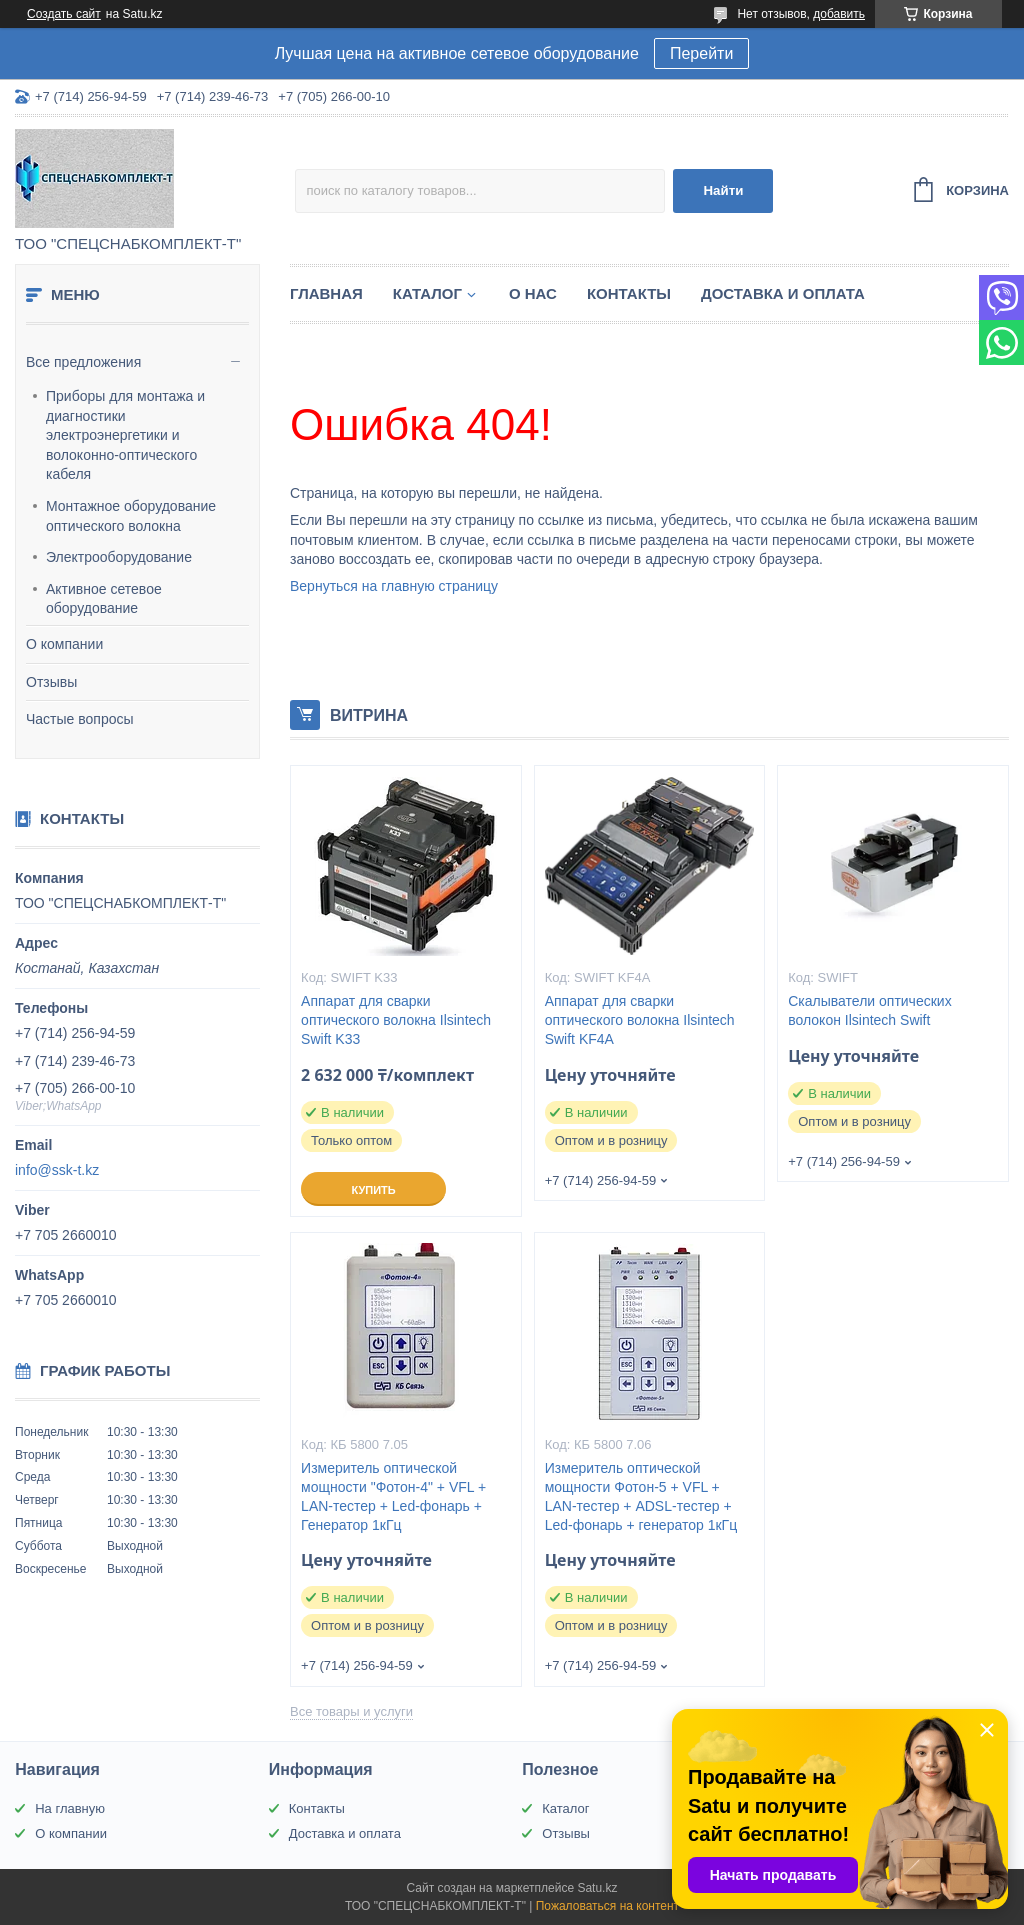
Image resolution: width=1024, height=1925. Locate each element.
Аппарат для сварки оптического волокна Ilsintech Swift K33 (396, 1020)
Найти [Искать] (723, 190)
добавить (839, 14)
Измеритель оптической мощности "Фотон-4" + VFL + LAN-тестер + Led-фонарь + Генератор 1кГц (393, 1496)
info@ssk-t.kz (57, 1170)
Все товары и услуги (351, 1711)
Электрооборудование (119, 557)
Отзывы (51, 682)
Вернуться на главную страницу (394, 586)
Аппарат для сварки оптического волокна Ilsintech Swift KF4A (640, 1020)
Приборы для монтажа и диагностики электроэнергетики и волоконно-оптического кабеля (125, 435)
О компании (64, 644)
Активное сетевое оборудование (104, 599)
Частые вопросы (80, 719)
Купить (373, 1190)
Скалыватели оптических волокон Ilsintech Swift (869, 1010)
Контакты (629, 293)
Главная (326, 293)
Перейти (701, 53)
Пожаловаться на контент (607, 1906)
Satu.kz (597, 1888)
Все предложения (83, 362)
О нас (533, 293)
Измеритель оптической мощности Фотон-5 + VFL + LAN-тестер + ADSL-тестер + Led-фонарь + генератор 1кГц (641, 1496)
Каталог (427, 293)
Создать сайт (64, 14)
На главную (70, 1808)
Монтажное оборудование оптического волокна (131, 516)
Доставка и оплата (783, 293)
